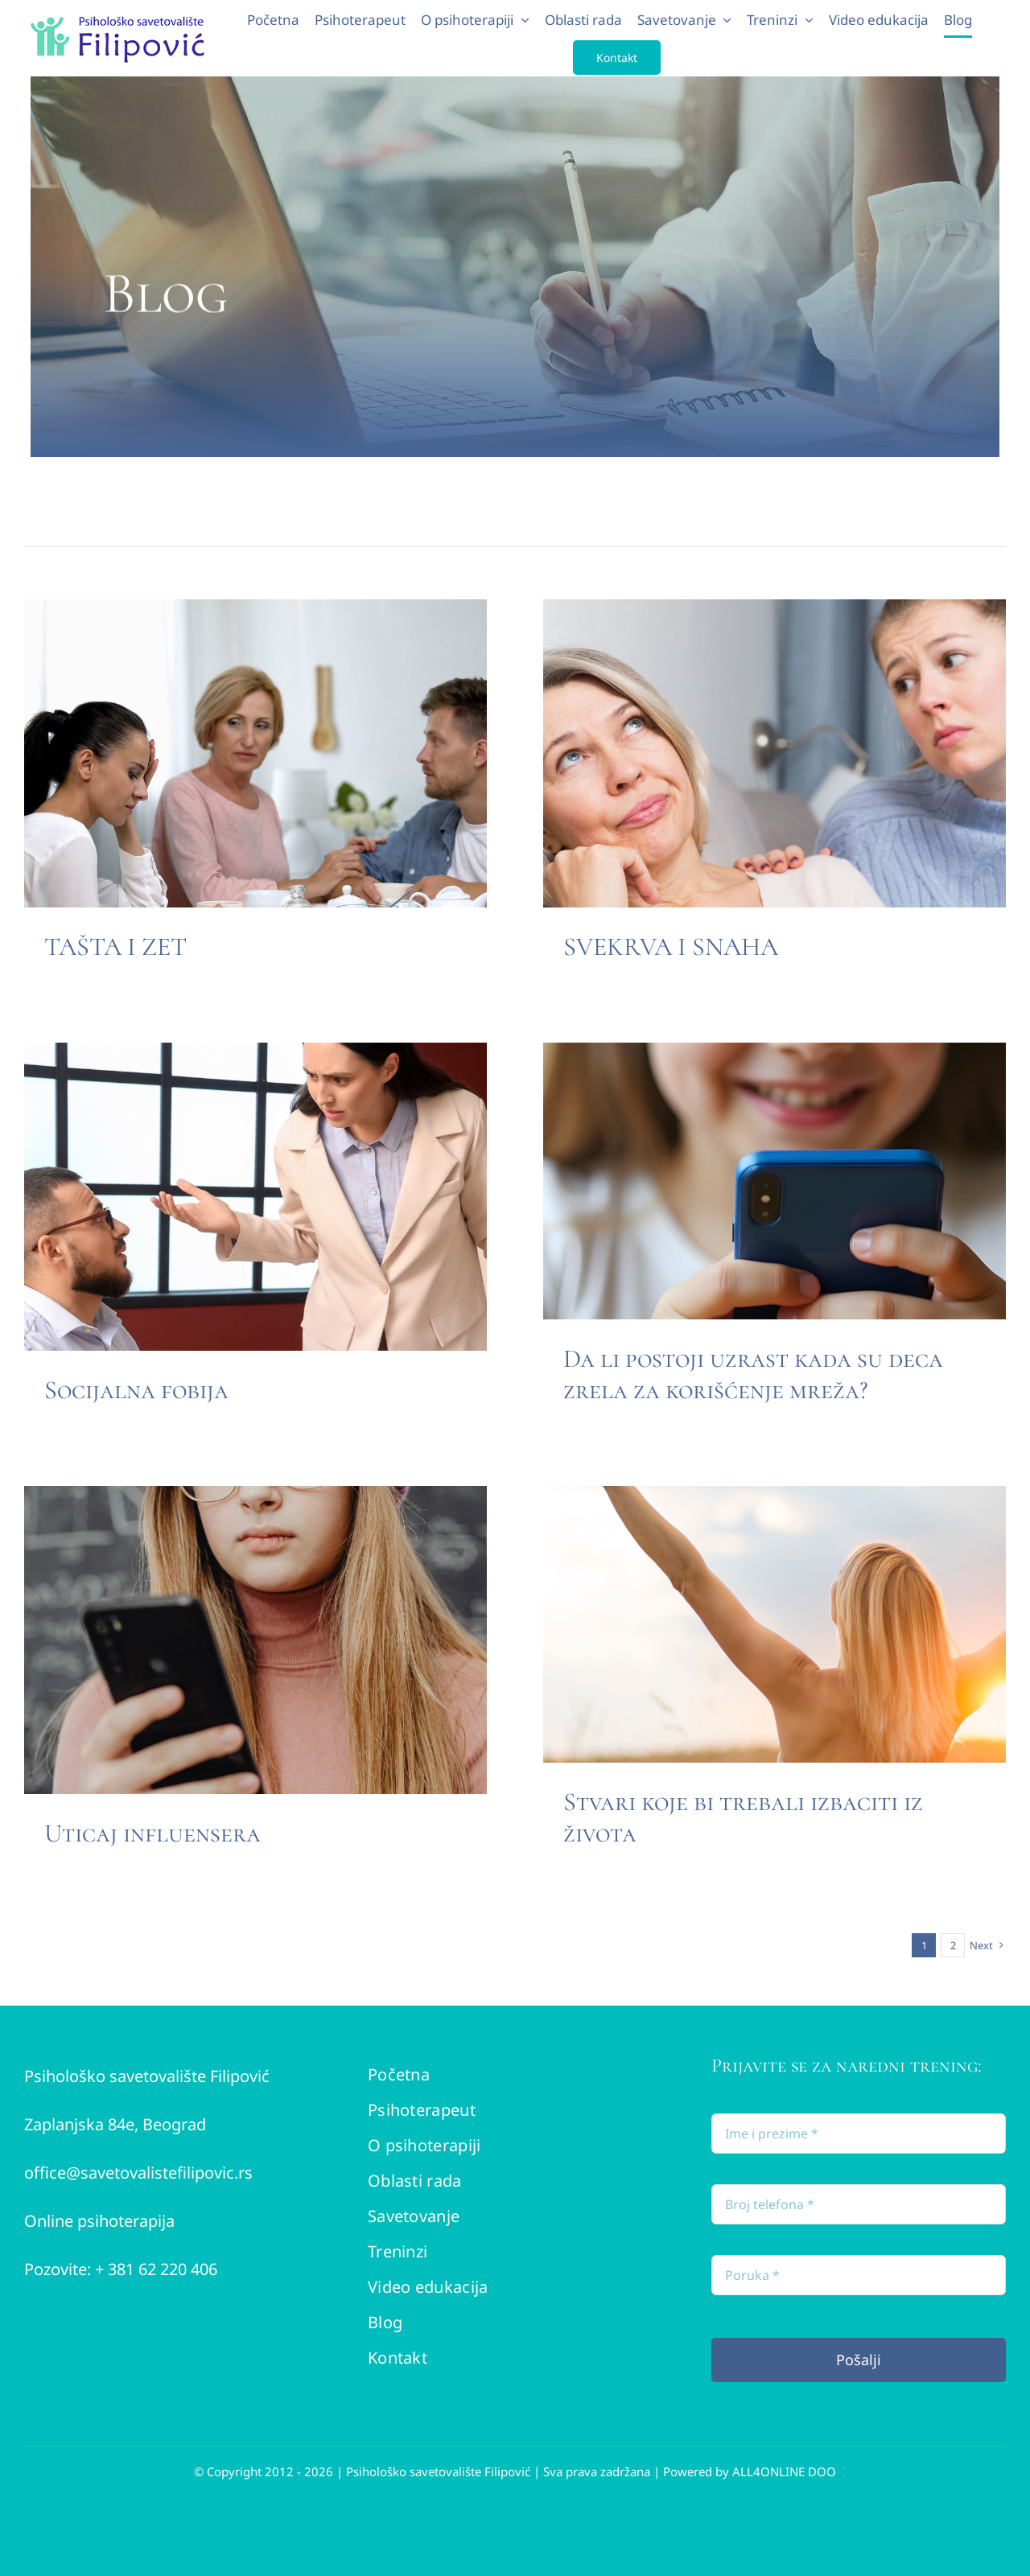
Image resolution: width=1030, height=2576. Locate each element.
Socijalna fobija (136, 1389)
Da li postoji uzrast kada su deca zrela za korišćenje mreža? (753, 1374)
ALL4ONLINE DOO (784, 2471)
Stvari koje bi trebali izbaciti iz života (743, 1817)
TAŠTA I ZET (115, 946)
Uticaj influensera (152, 1833)
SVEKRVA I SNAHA (670, 946)
